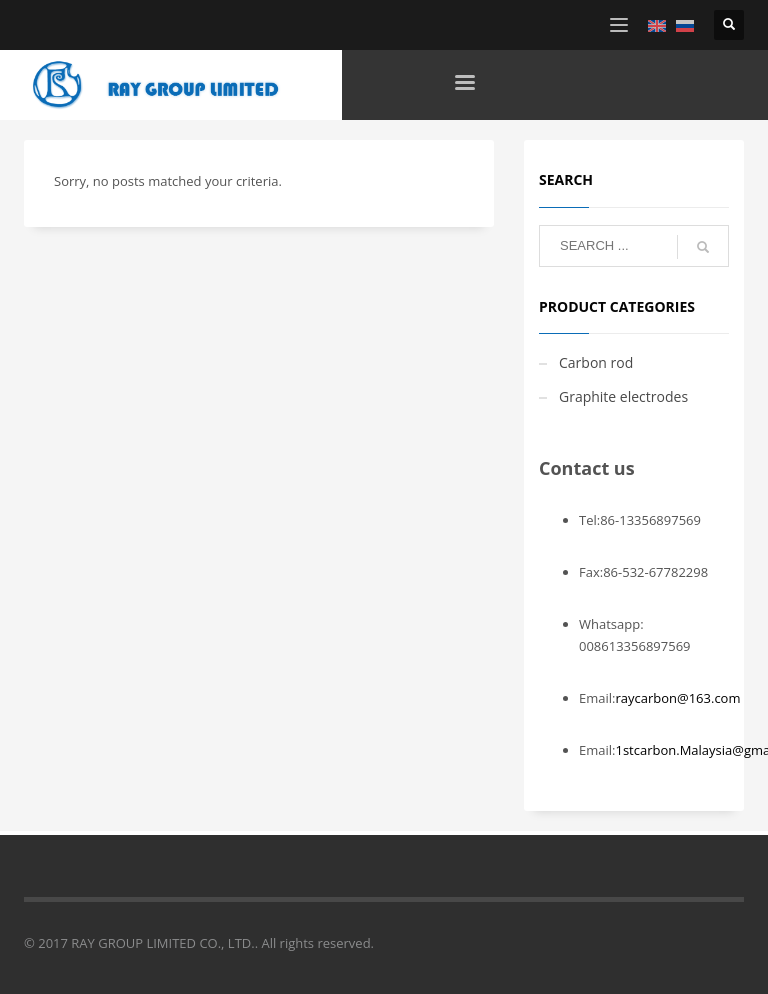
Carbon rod (596, 362)
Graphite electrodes (623, 396)
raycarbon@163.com (677, 698)
